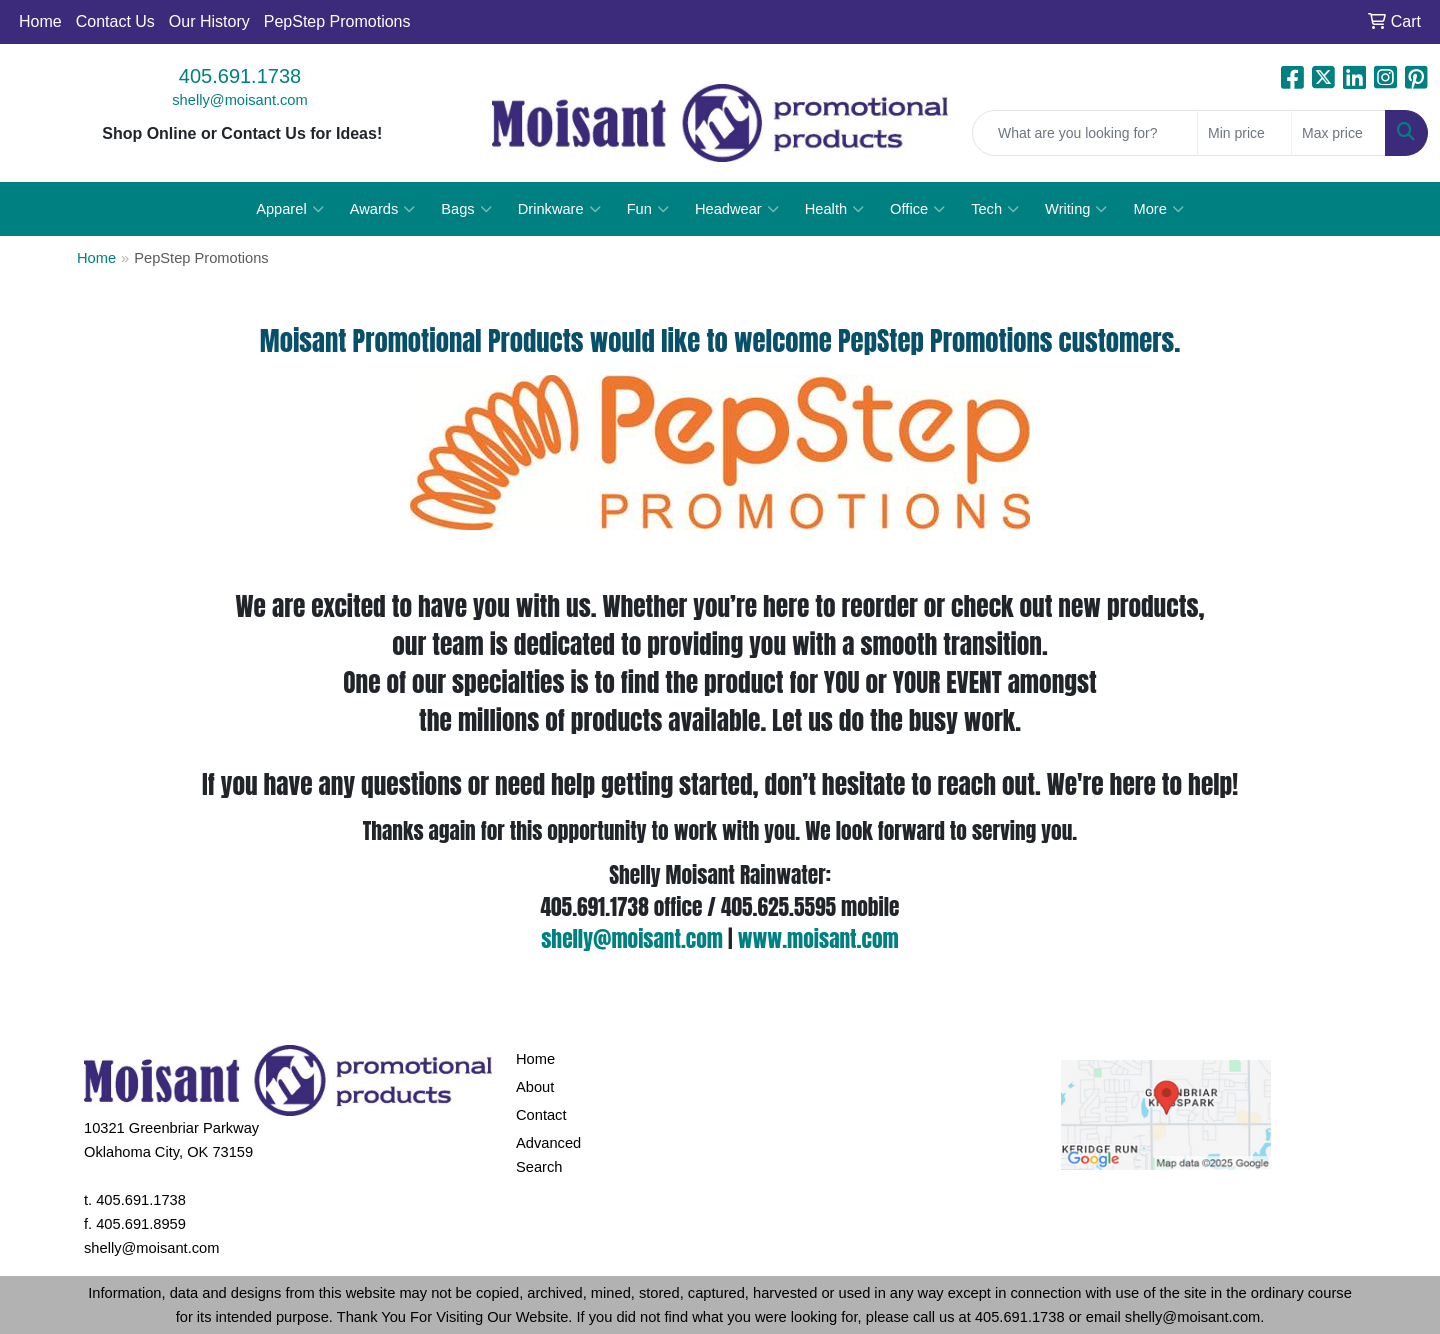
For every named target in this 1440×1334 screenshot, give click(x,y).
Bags (466, 209)
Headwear (737, 209)
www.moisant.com (818, 939)
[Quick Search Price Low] (1244, 133)
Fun (648, 209)
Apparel (290, 209)
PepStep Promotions (337, 21)
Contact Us (115, 21)
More (1158, 209)
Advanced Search (548, 1155)
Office (917, 209)
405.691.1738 (240, 76)
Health (834, 209)
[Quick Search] (1085, 133)
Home (40, 21)
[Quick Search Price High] (1338, 133)
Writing (1076, 209)
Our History (209, 21)
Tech (995, 209)
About (535, 1087)
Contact (541, 1115)
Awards (383, 209)
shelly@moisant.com (239, 100)
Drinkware (559, 209)
